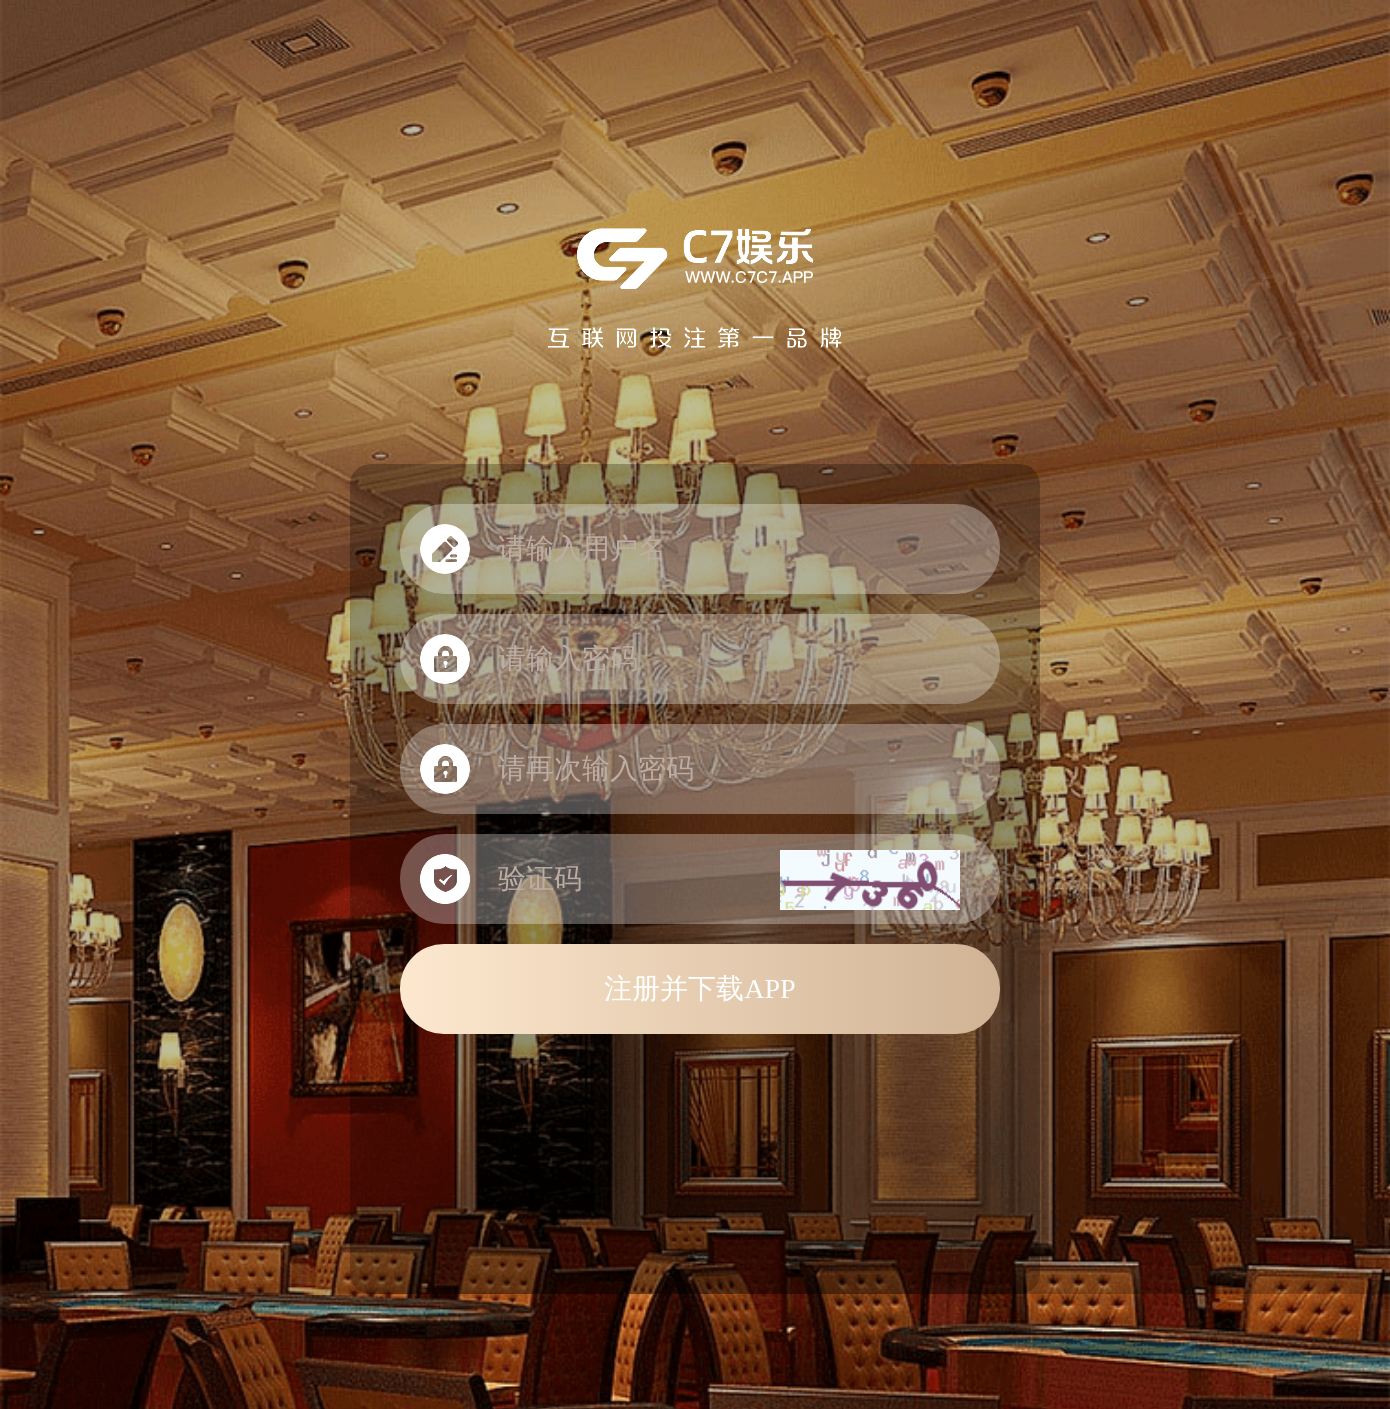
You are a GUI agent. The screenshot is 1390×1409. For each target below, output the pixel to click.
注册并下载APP (699, 988)
